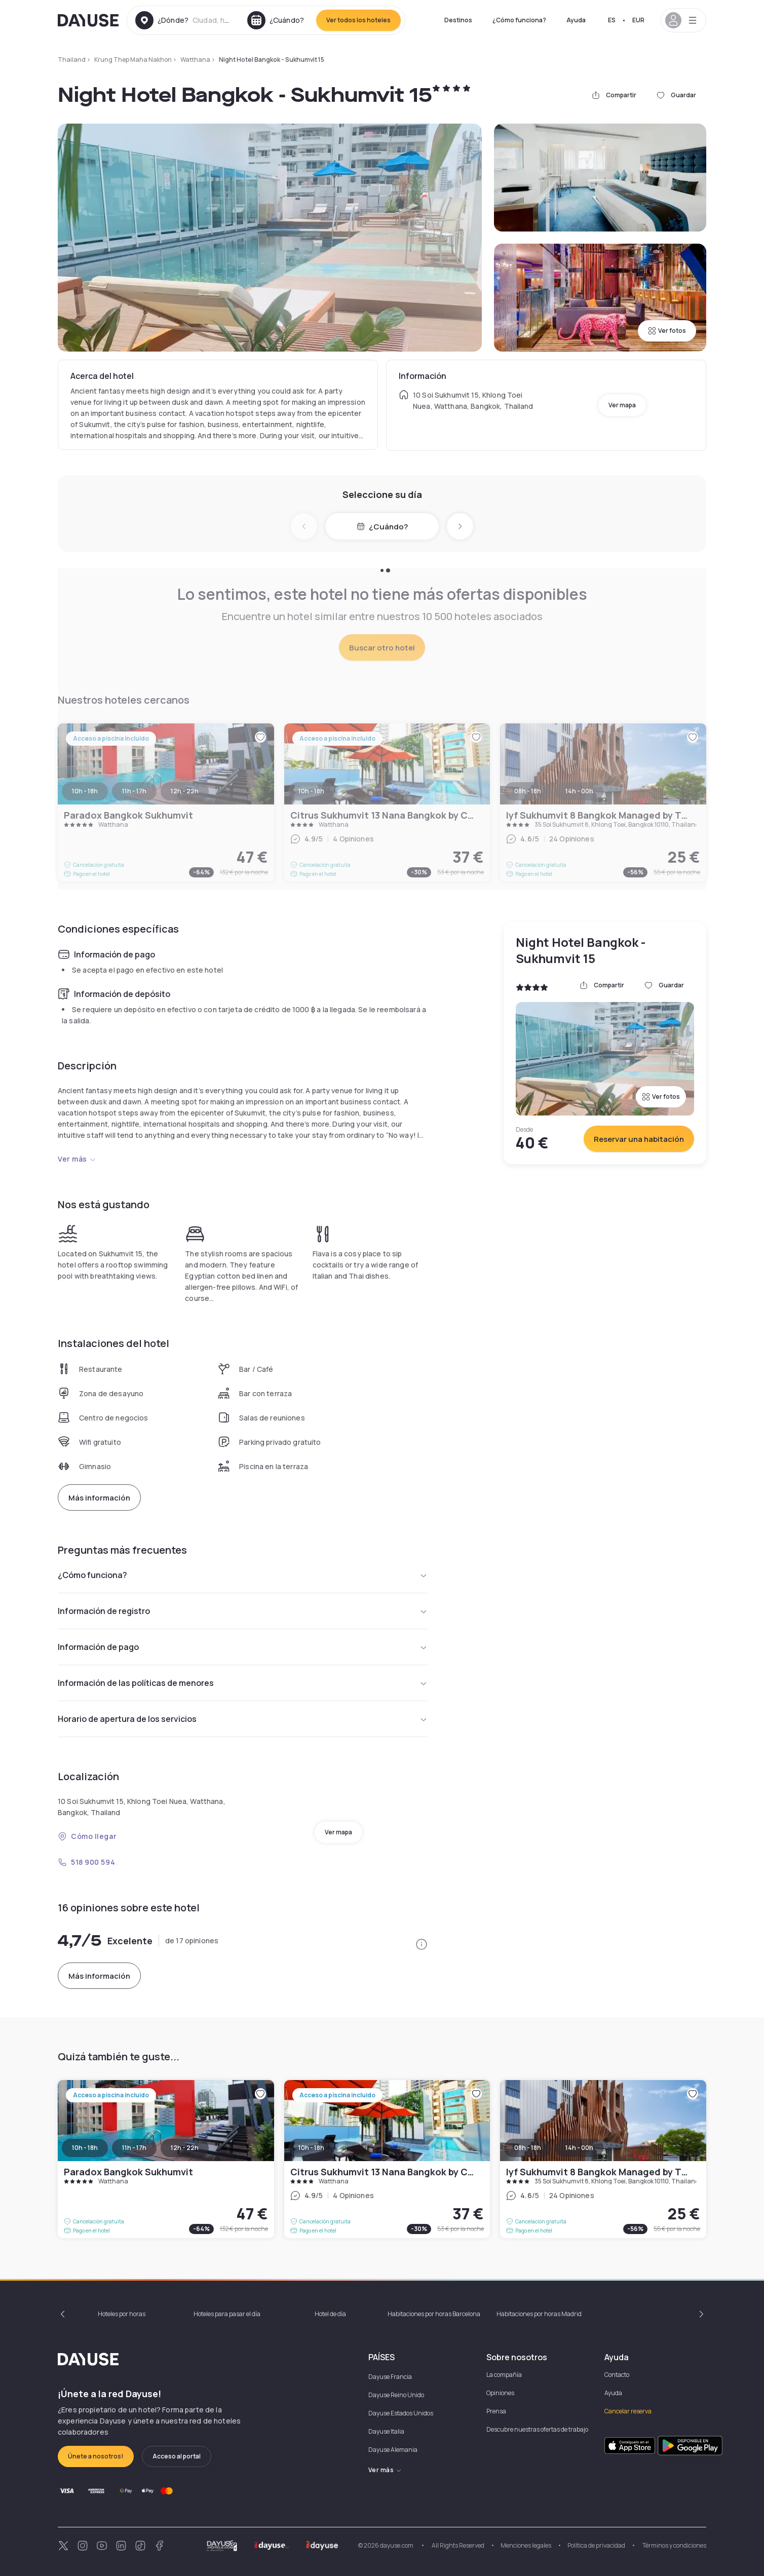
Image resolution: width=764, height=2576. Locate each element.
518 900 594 (86, 1862)
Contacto (616, 2374)
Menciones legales (526, 2545)
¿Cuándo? (382, 526)
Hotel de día (330, 2314)
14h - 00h (579, 2147)
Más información (99, 1497)
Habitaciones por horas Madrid (539, 2314)
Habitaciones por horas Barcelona (434, 2314)
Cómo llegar (87, 1836)
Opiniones (500, 2393)
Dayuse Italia (386, 2431)
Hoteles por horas (121, 2314)
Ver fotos (667, 330)
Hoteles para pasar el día (227, 2314)
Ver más (77, 1159)
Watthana (195, 59)
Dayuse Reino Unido (396, 2395)
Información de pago (243, 1646)
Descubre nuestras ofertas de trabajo (537, 2429)
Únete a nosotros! (96, 2456)
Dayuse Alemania (392, 2449)
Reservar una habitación (639, 1139)
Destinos (458, 20)
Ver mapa (622, 405)
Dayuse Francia (390, 2376)
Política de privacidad (596, 2545)
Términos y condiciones (673, 2545)
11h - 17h (134, 2147)
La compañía (504, 2374)
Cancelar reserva (628, 2411)
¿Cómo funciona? (519, 20)
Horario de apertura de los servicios (243, 1718)
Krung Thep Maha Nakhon (133, 59)
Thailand (72, 59)
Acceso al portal (176, 2456)
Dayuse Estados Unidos (400, 2413)
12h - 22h (185, 2147)
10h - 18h (85, 2147)
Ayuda (576, 20)
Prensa (496, 2411)
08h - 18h (527, 2147)
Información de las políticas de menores (243, 1682)
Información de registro (243, 1611)
